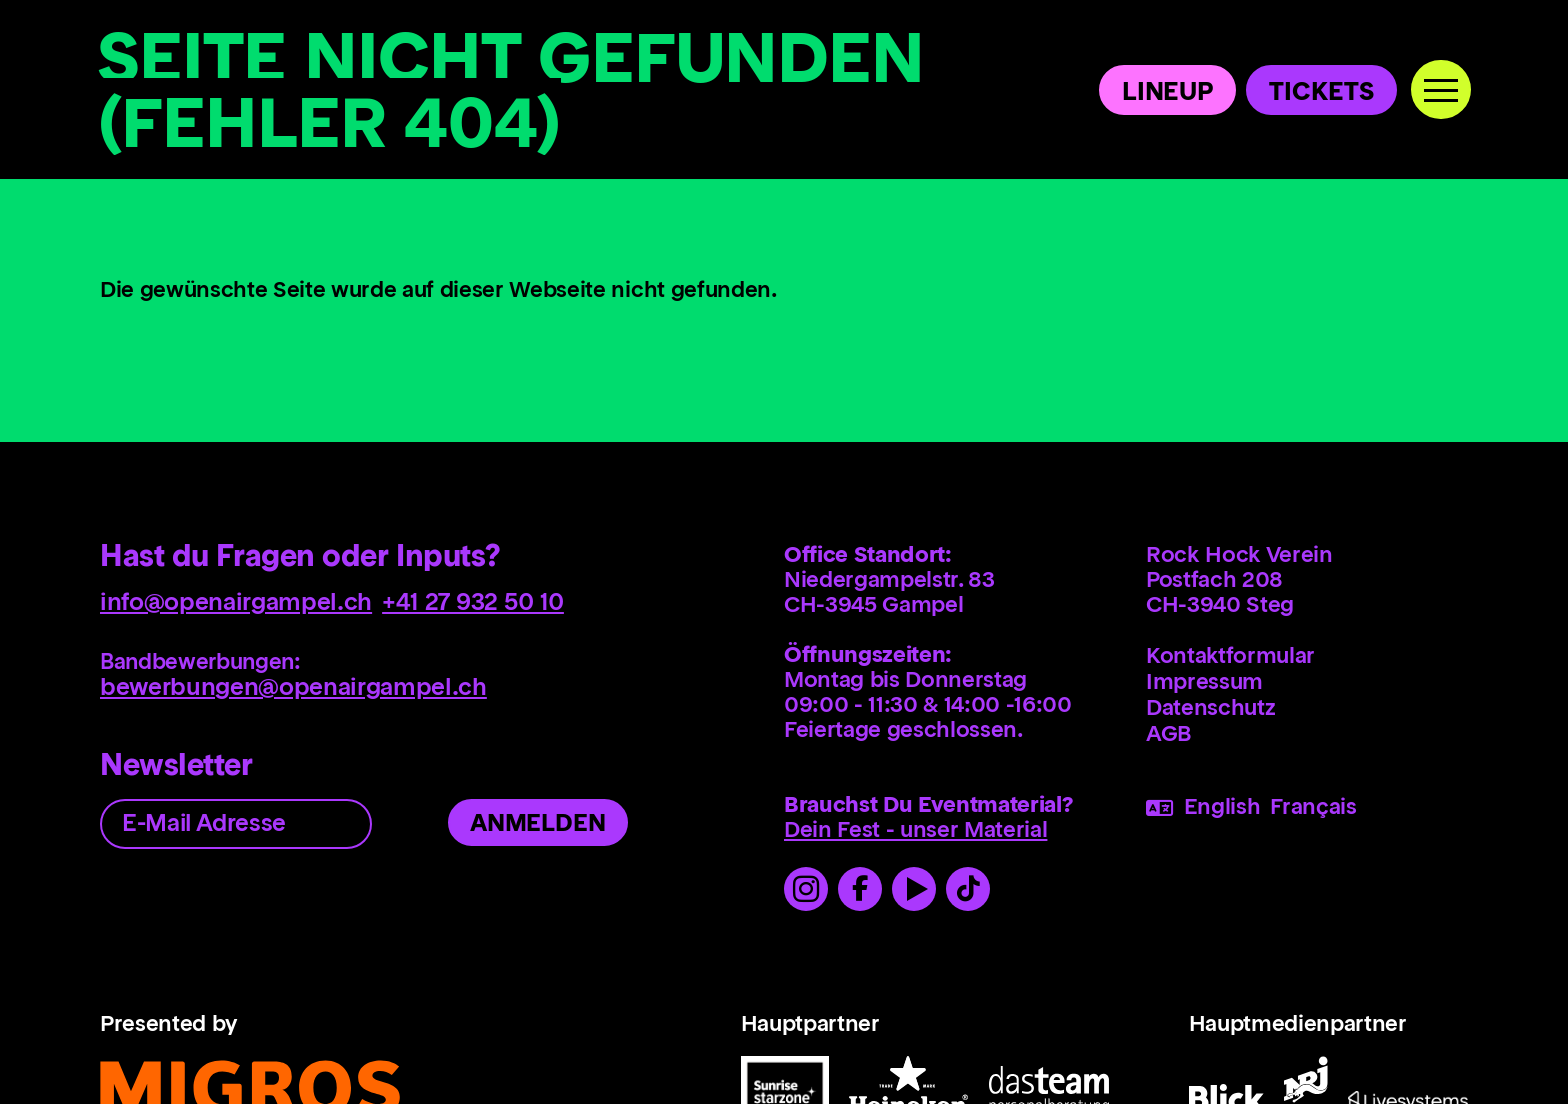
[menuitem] (1307, 658)
